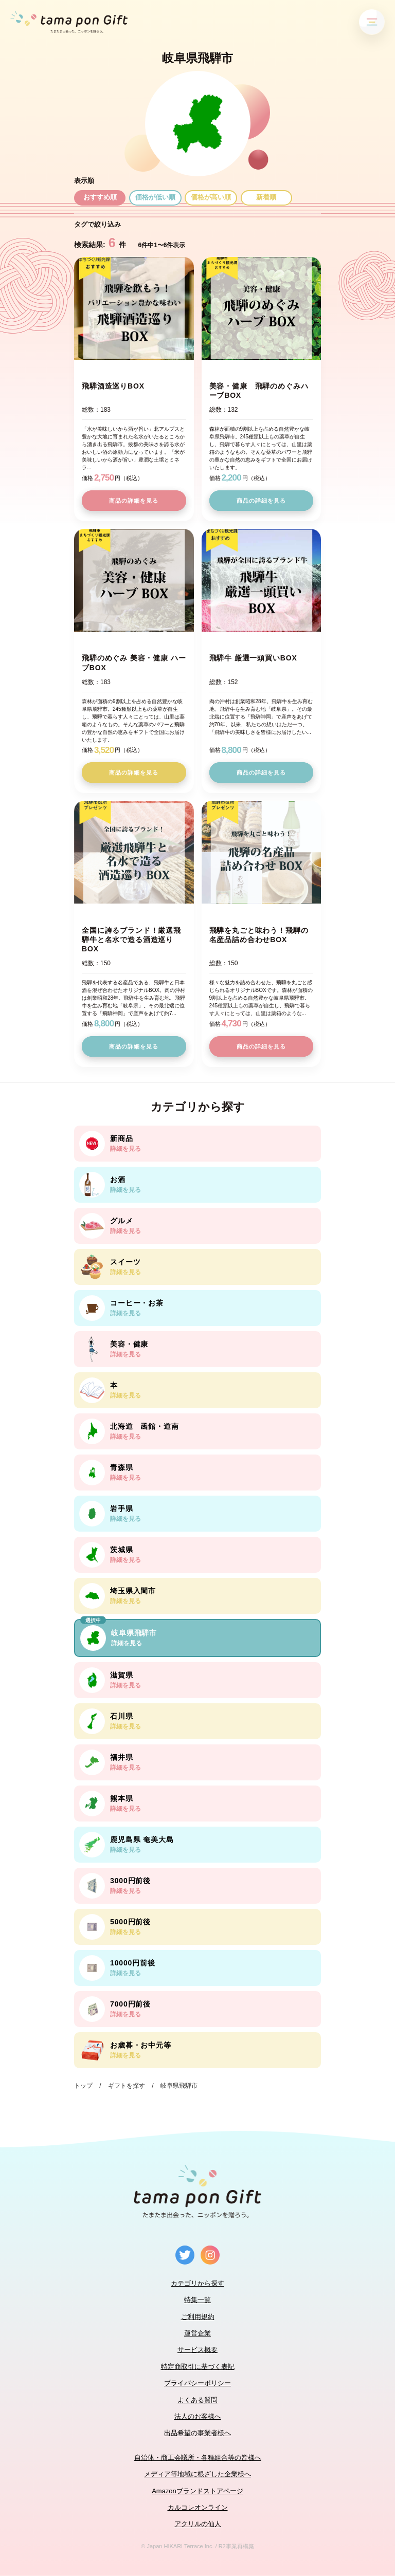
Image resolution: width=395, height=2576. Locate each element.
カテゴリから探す (197, 2283)
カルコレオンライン (198, 2507)
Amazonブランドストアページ (197, 2491)
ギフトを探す (126, 2085)
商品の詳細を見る (133, 501)
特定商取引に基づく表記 (198, 2366)
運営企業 (197, 2333)
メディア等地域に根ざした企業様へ (197, 2474)
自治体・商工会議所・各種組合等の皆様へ (197, 2457)
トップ (83, 2085)
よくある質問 (197, 2400)
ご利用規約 (197, 2317)
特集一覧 (197, 2300)
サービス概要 (197, 2349)
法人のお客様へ (197, 2416)
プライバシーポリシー (197, 2383)
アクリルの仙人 (197, 2524)
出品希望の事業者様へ (197, 2433)
